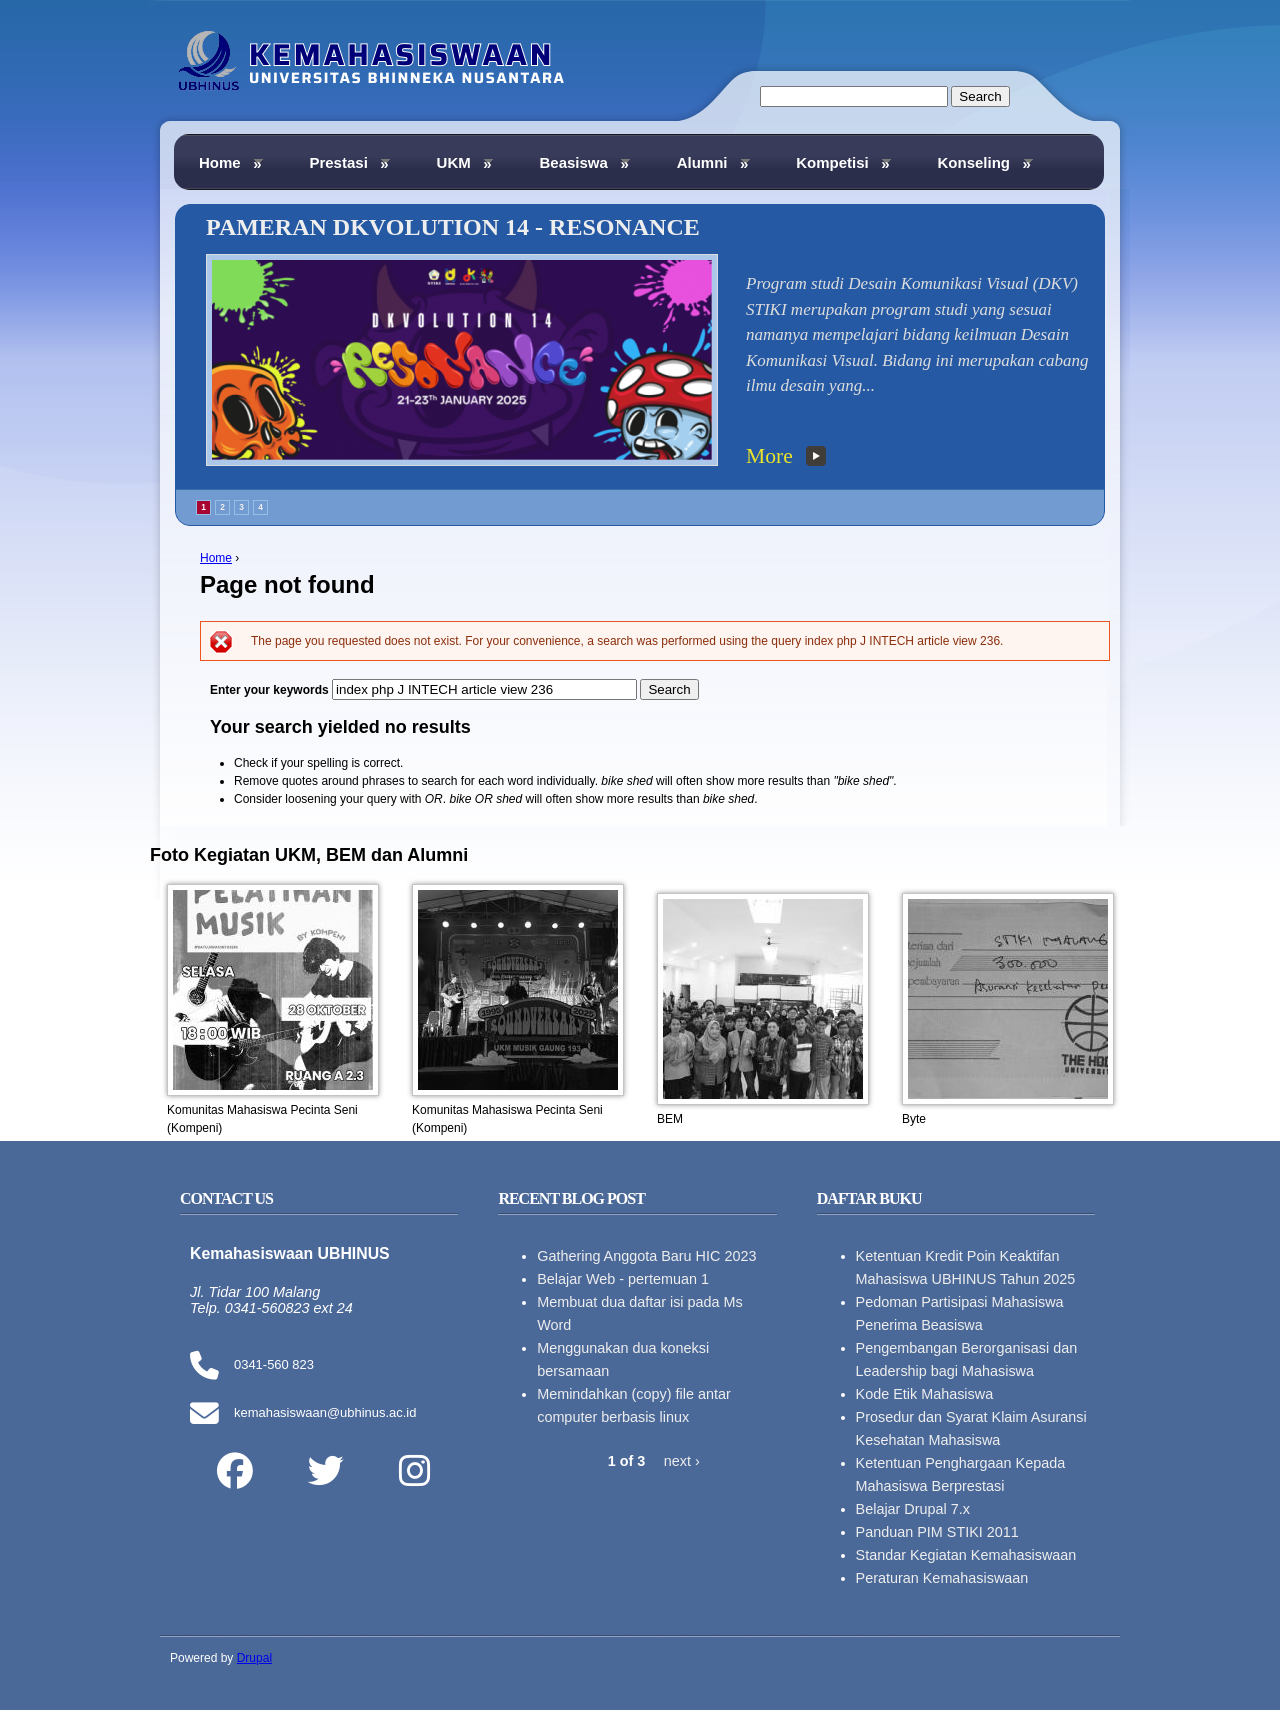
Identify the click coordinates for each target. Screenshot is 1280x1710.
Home (216, 558)
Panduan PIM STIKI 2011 (937, 1532)
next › (682, 1461)
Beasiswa (584, 163)
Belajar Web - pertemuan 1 (623, 1279)
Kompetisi (843, 163)
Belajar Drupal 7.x (913, 1509)
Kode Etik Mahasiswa (925, 1394)
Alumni (713, 163)
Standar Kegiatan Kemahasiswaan (966, 1555)
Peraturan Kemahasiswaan (942, 1578)
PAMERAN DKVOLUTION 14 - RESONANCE (453, 227)
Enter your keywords (271, 690)
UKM (465, 163)
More (769, 456)
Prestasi (349, 163)
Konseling (984, 163)
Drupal (254, 1658)
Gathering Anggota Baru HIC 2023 (646, 1256)
